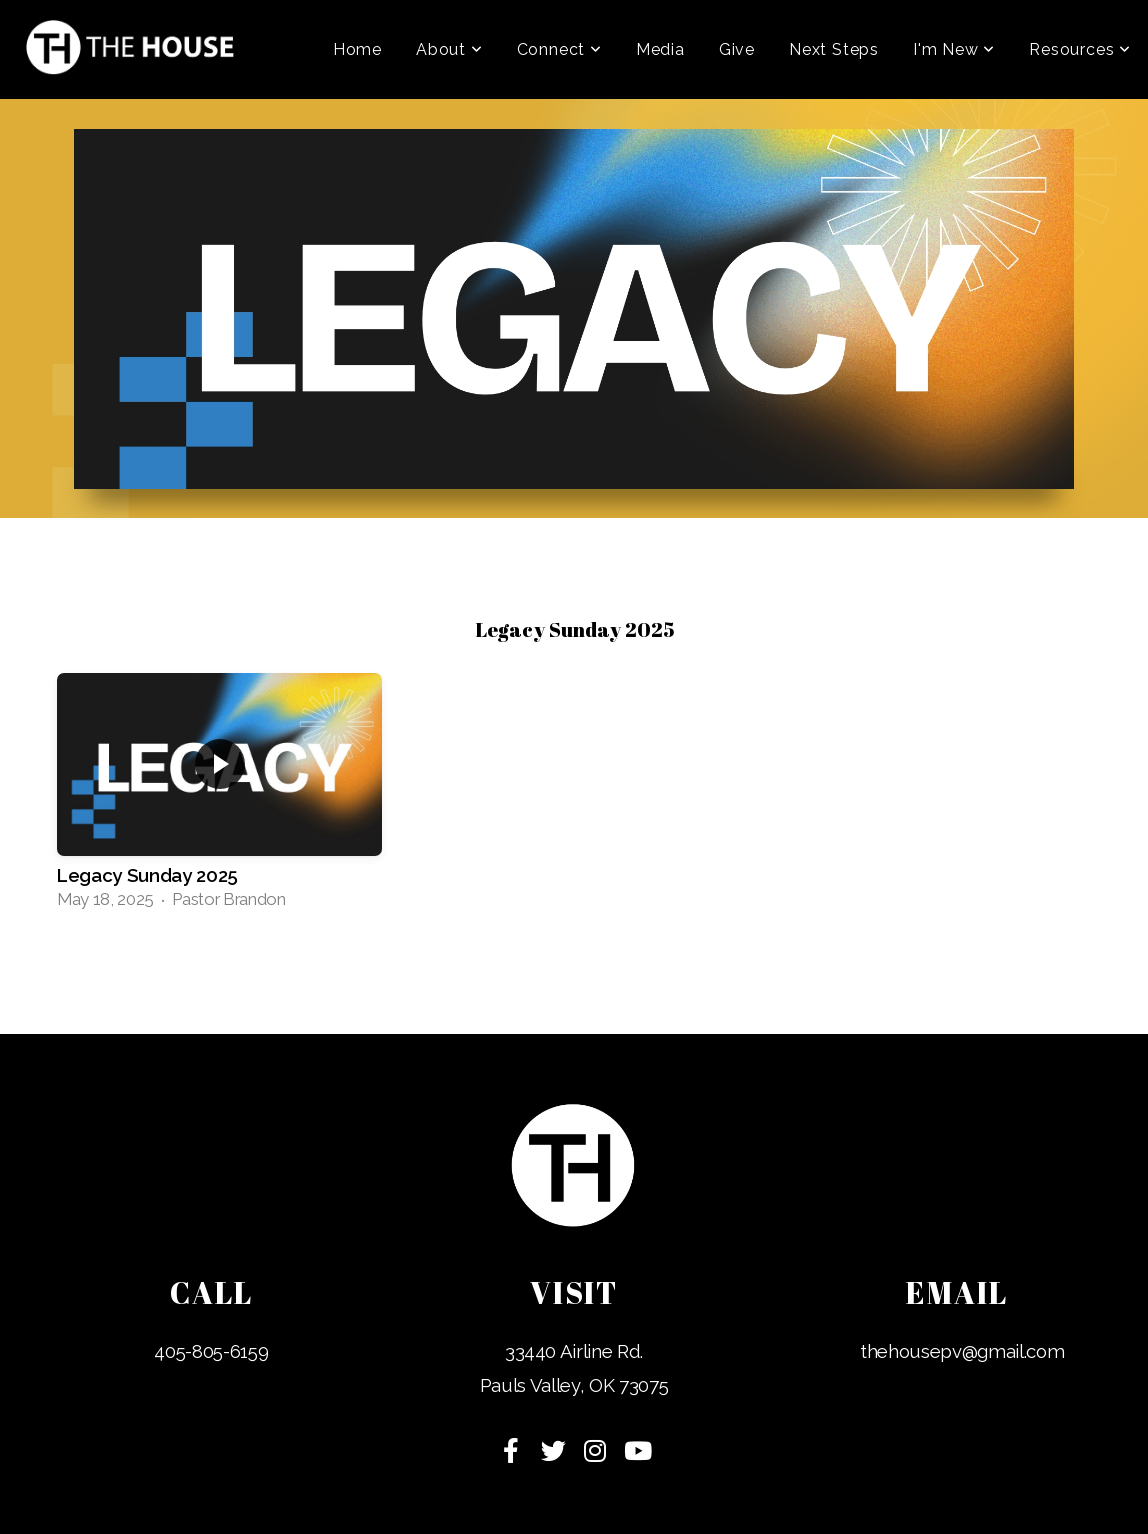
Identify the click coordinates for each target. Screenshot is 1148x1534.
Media (660, 49)
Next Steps (834, 49)
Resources (1080, 49)
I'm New (954, 49)
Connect (559, 49)
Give (737, 49)
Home (357, 49)
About (449, 49)
